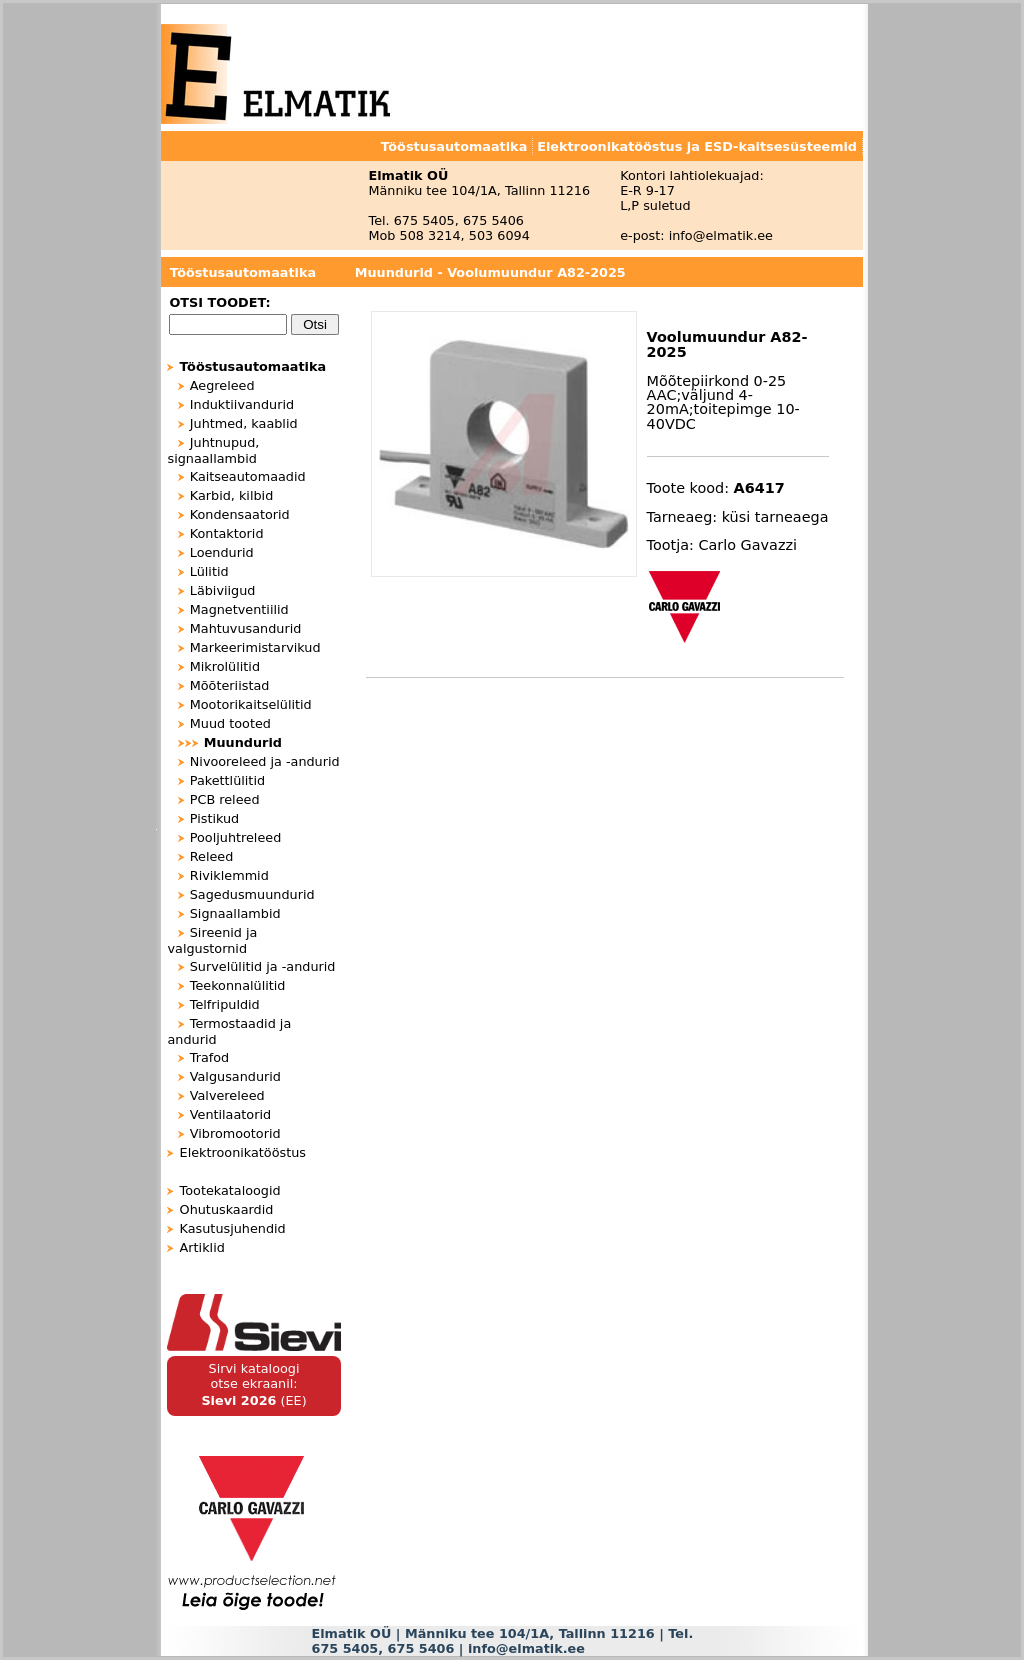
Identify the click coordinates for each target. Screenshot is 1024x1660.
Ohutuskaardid (227, 1209)
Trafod (210, 1057)
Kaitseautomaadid (248, 476)
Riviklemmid (229, 875)
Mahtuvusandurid (246, 628)
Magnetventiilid (239, 609)
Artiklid (202, 1247)
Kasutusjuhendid (233, 1228)
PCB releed (225, 799)
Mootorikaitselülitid (251, 704)
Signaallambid (235, 913)
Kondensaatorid (240, 514)
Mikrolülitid (225, 666)
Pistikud (214, 818)
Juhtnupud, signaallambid (213, 450)
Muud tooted (230, 723)
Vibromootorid (235, 1133)
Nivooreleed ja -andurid (265, 761)
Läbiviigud (223, 590)
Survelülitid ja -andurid (263, 966)
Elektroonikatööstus (243, 1152)
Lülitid (209, 571)
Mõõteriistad (230, 685)
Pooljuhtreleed (236, 837)
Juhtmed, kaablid (244, 423)
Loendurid (222, 552)
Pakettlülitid (227, 780)
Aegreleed (222, 385)
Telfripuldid (225, 1004)
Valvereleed (227, 1095)
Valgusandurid (235, 1076)
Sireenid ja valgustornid (212, 940)
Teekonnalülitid (238, 985)
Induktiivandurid (242, 404)
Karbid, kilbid (232, 495)
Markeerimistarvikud (255, 647)
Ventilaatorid (230, 1114)
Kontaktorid (227, 533)
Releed (212, 856)
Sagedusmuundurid (252, 894)
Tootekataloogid (230, 1190)
